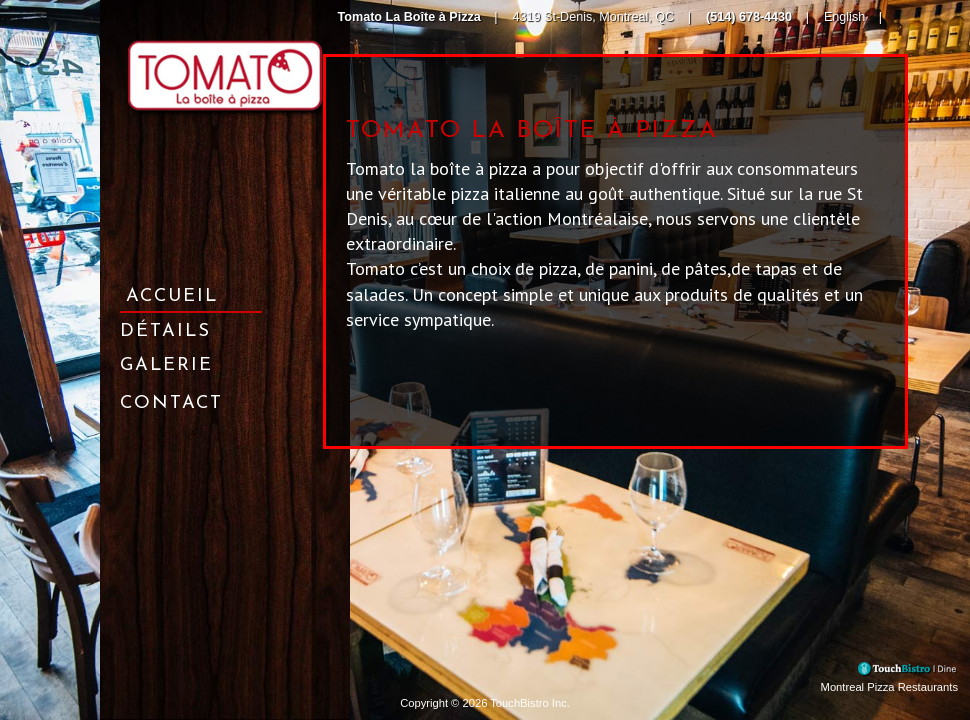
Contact (171, 403)
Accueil (172, 296)
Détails (165, 331)
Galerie (166, 365)
